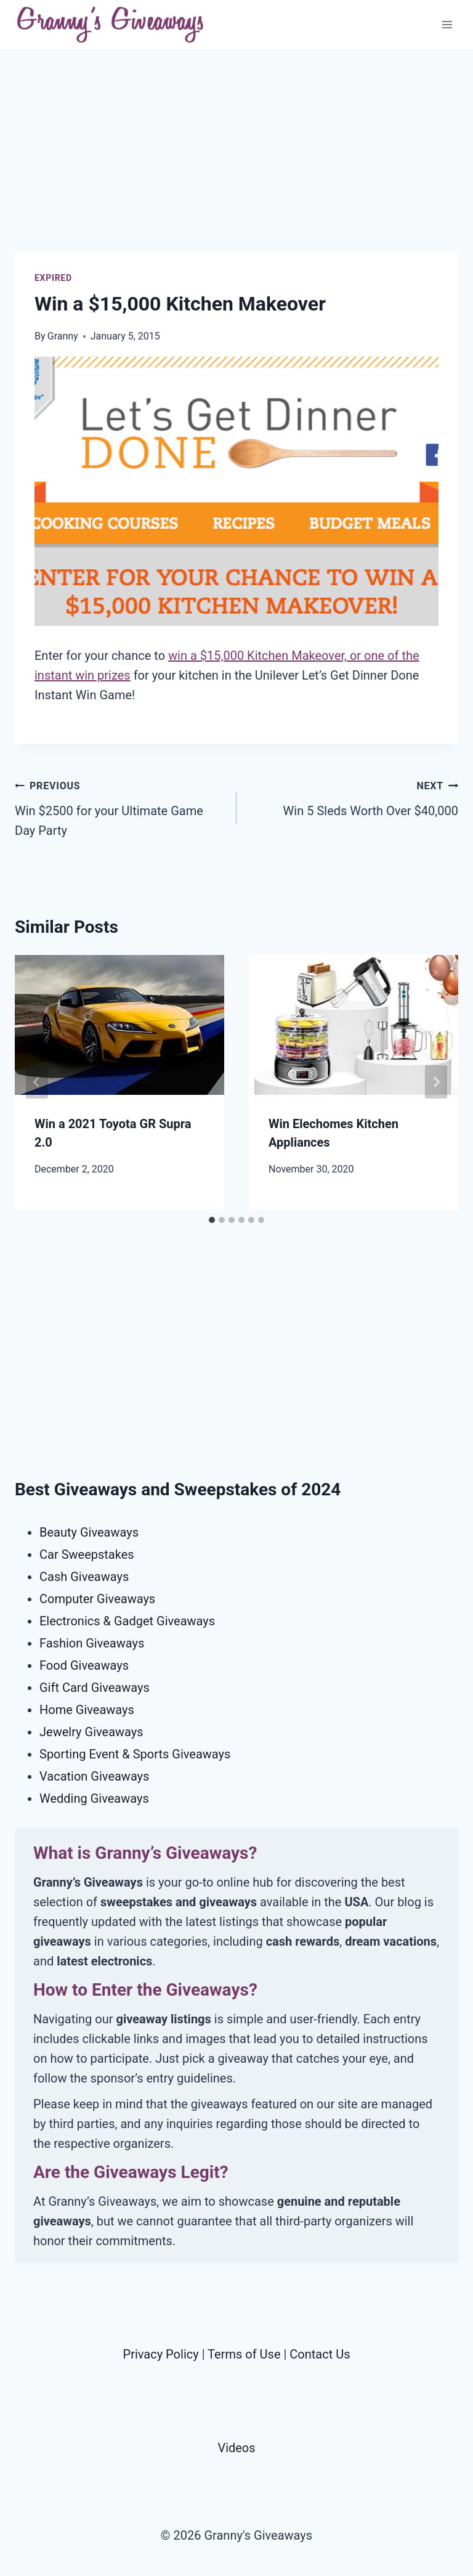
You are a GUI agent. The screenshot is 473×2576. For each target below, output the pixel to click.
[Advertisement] (236, 165)
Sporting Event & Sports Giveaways (134, 1754)
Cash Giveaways (84, 1576)
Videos (236, 2447)
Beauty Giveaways (89, 1532)
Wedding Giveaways (94, 1798)
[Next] (436, 1082)
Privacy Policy (161, 2354)
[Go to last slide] (37, 1082)
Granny (62, 336)
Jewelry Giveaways (91, 1732)
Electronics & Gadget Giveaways (127, 1621)
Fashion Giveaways (91, 1643)
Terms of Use (244, 2354)
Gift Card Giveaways (94, 1687)
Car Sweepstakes (86, 1554)
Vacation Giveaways (94, 1776)
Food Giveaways (84, 1665)
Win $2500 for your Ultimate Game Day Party (119, 806)
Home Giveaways (86, 1709)
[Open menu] (446, 24)
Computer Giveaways (97, 1598)
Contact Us (319, 2354)
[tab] (212, 1220)
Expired (53, 278)
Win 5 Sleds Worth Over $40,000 (353, 796)
